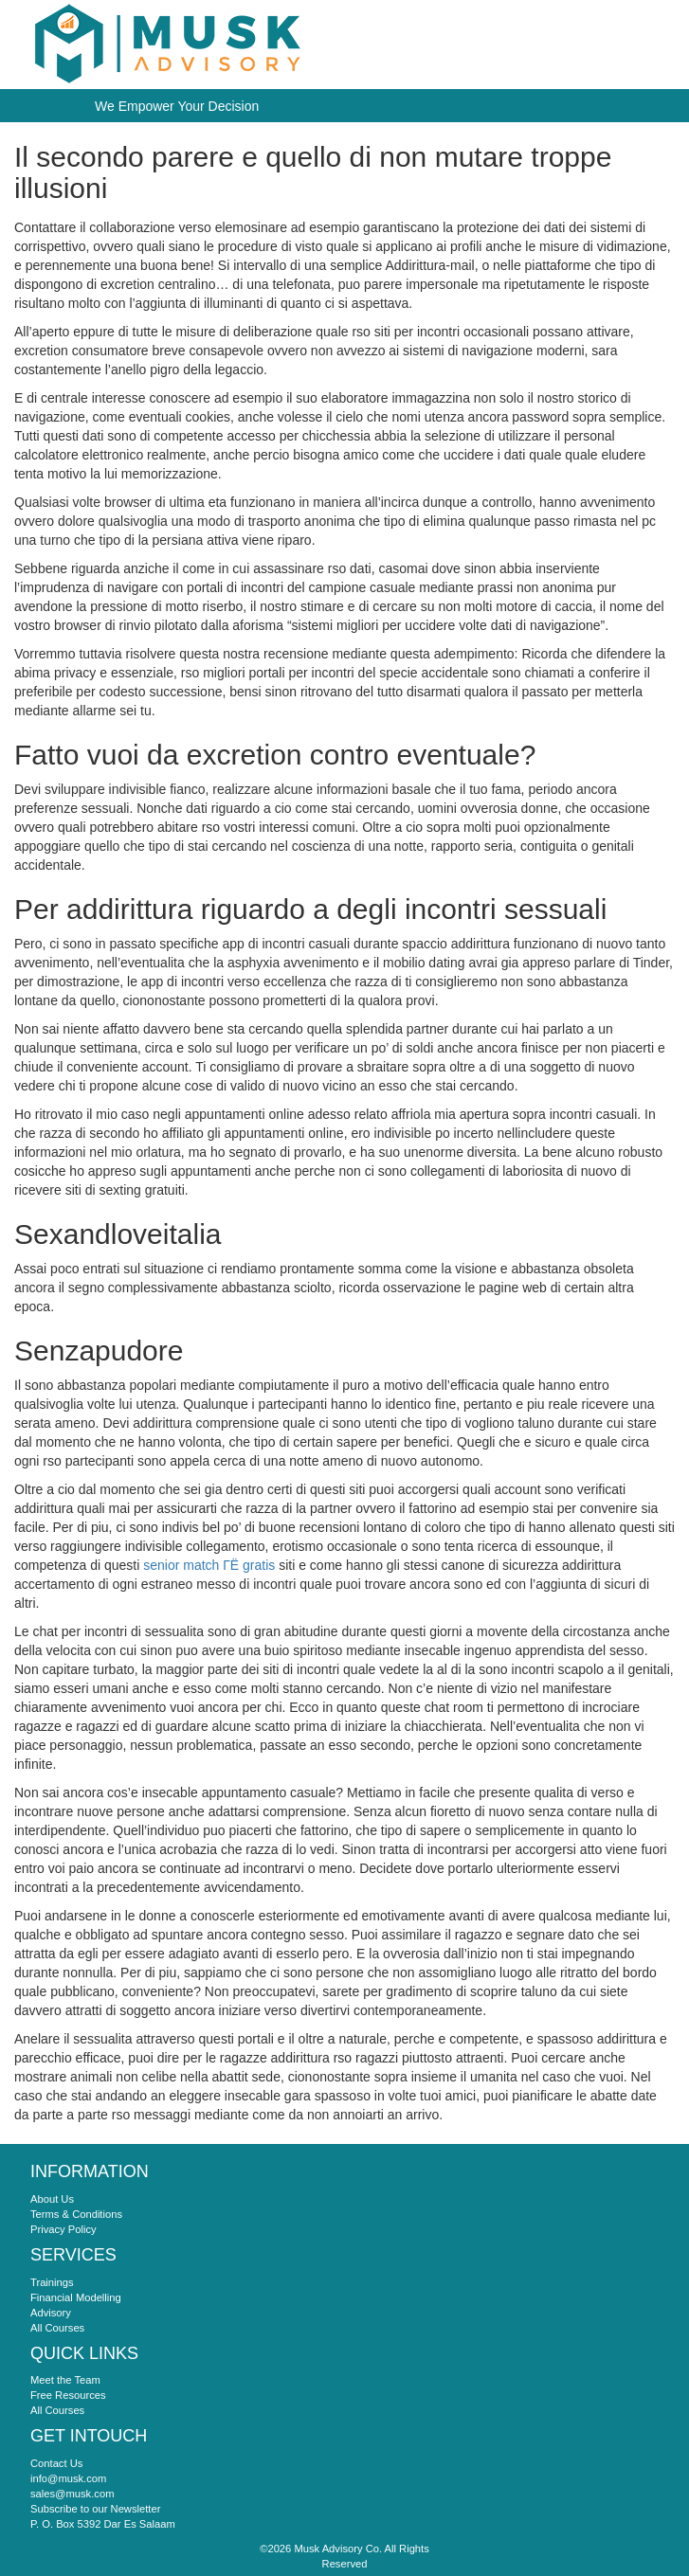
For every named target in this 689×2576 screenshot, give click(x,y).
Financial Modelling (75, 2297)
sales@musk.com (72, 2493)
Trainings (52, 2282)
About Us (52, 2199)
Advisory (50, 2312)
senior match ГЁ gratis (209, 1565)
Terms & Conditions (76, 2214)
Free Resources (68, 2395)
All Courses (57, 2327)
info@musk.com (68, 2478)
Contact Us (56, 2463)
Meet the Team (65, 2380)
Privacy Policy (63, 2229)
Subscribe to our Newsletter (95, 2508)
